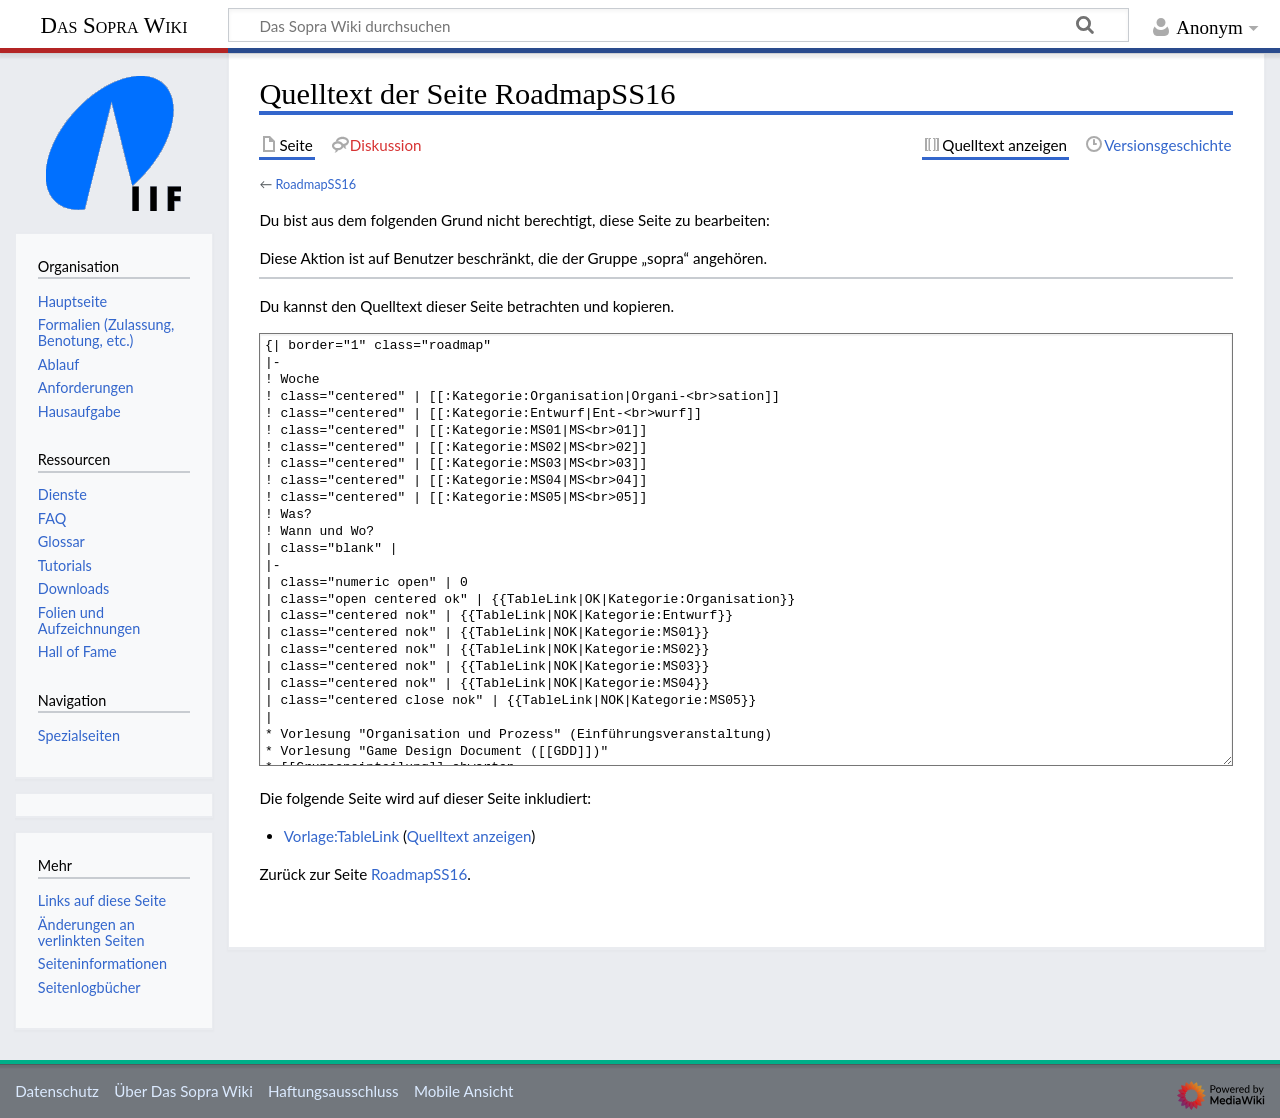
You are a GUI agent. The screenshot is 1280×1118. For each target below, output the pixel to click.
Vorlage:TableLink (342, 836)
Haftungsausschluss (333, 1091)
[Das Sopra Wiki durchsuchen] (678, 25)
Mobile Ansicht (464, 1091)
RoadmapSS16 (315, 184)
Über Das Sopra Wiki (183, 1091)
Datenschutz (57, 1091)
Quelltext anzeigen (469, 836)
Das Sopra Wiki (113, 25)
